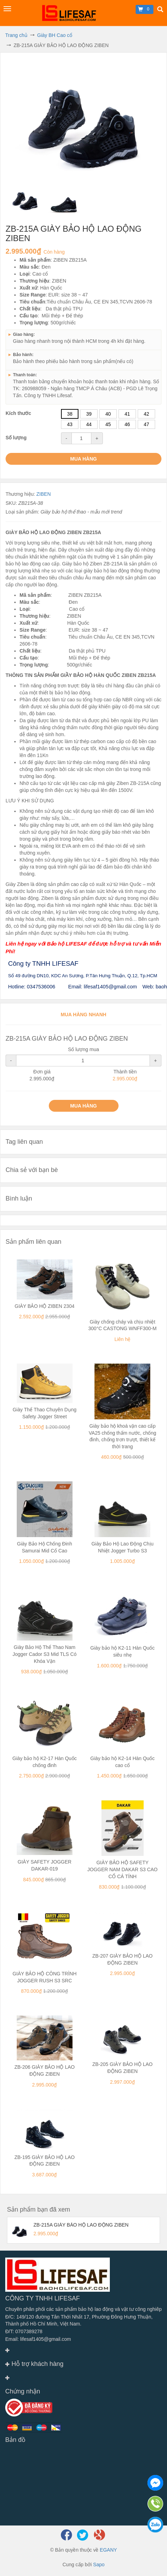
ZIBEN (43, 494)
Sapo (99, 2564)
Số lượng (16, 437)
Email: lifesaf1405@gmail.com (38, 2339)
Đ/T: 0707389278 (24, 2331)
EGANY (108, 2550)
